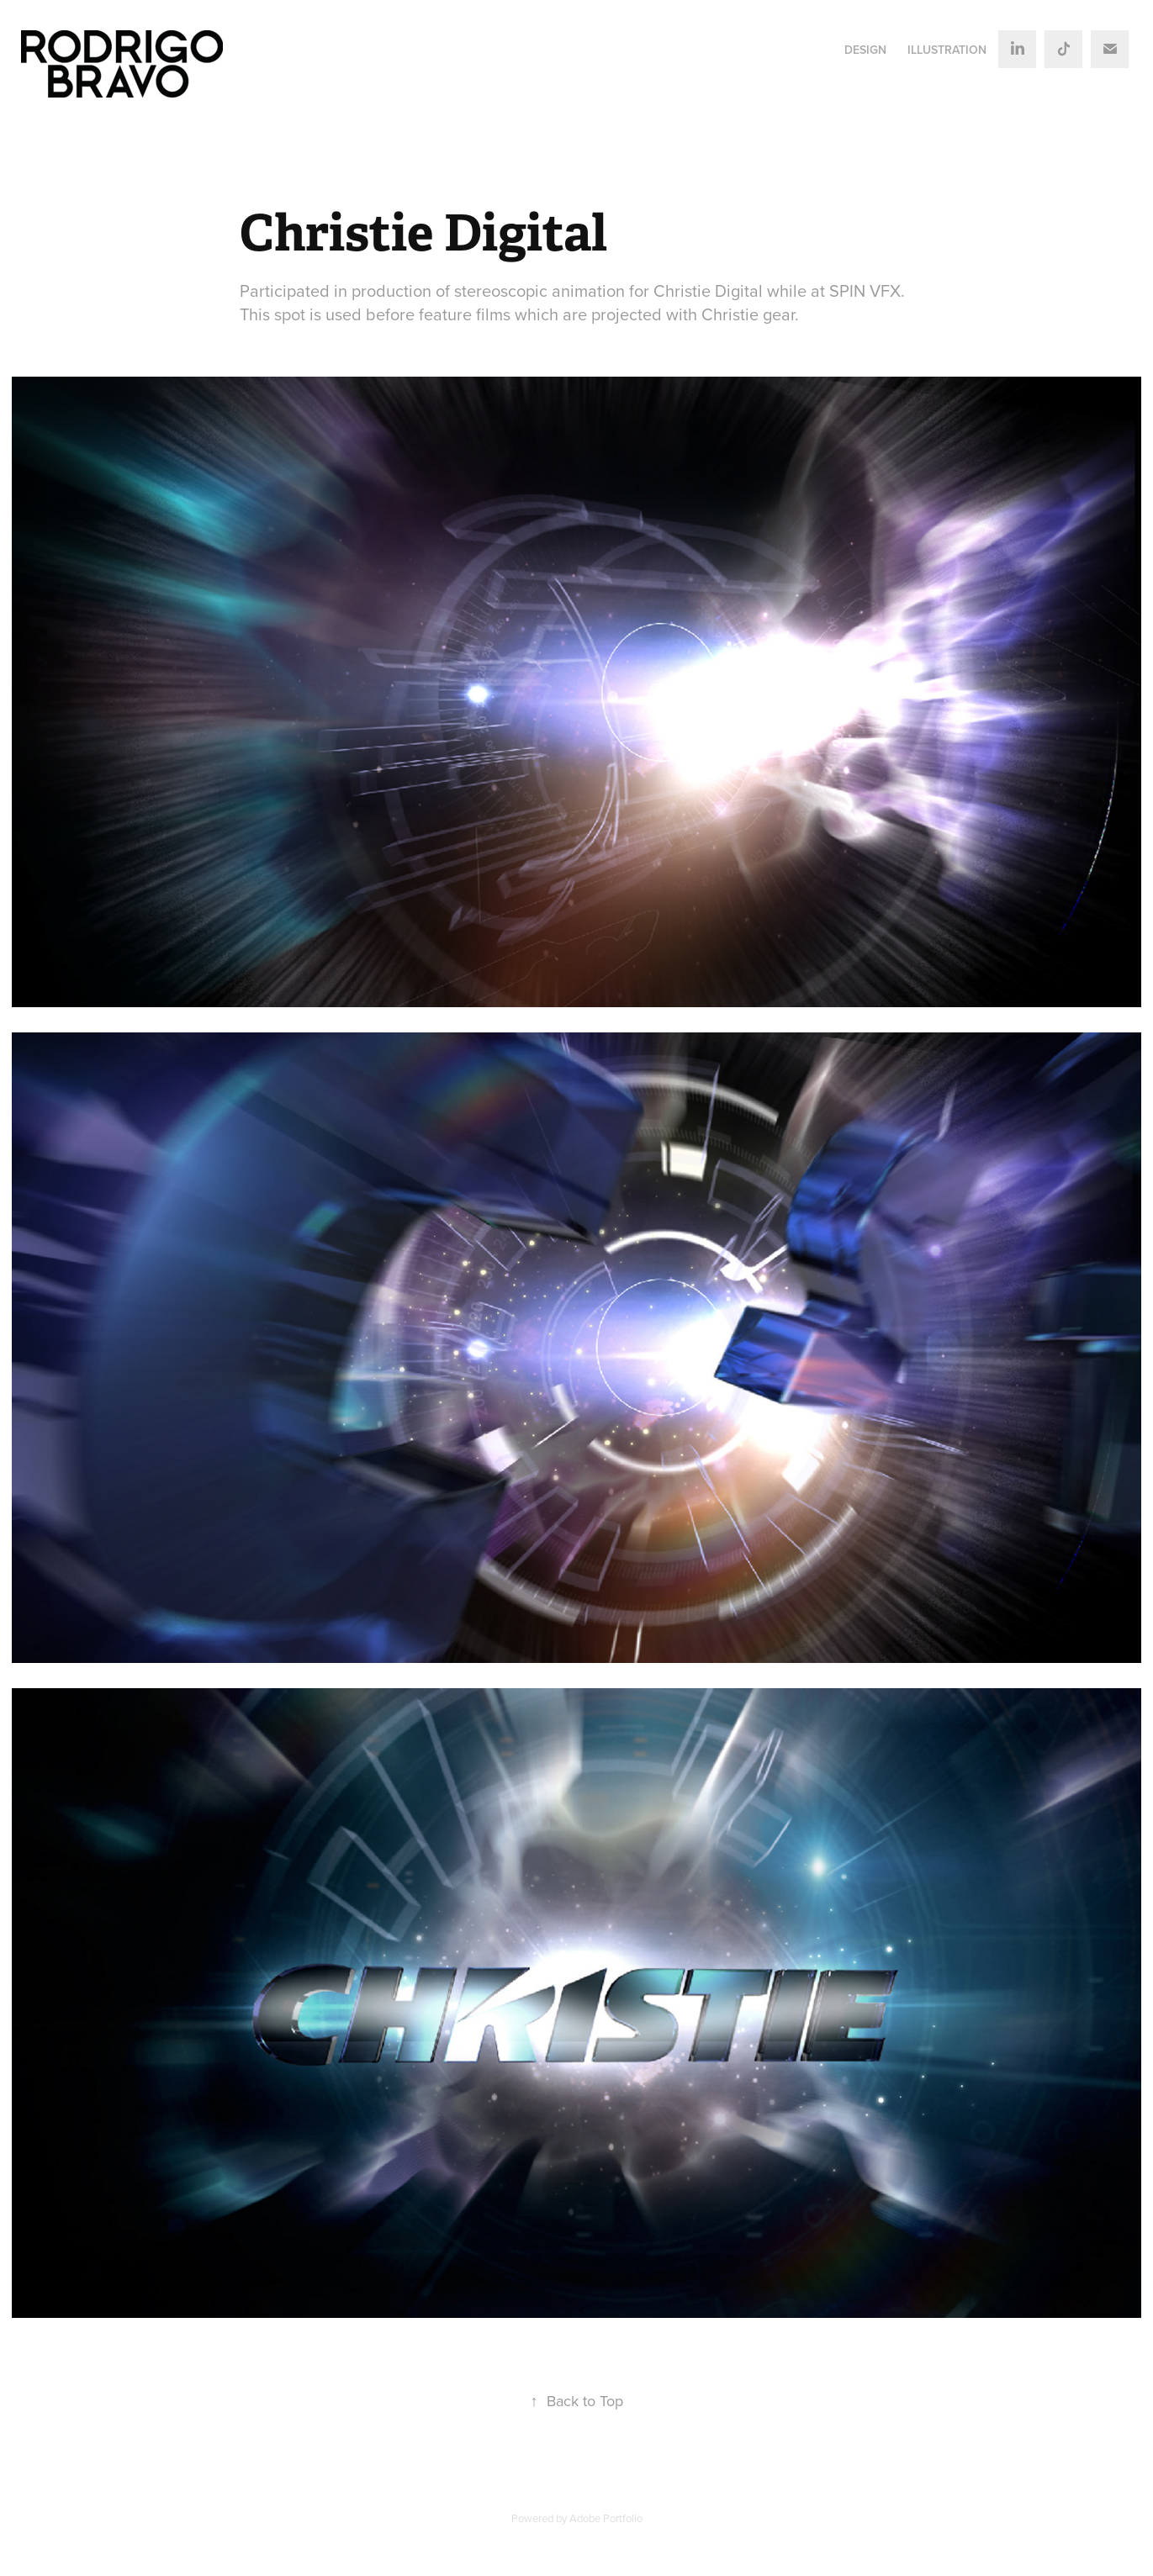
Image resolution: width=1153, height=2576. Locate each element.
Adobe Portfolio (606, 2518)
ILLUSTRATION (946, 49)
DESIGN (865, 49)
